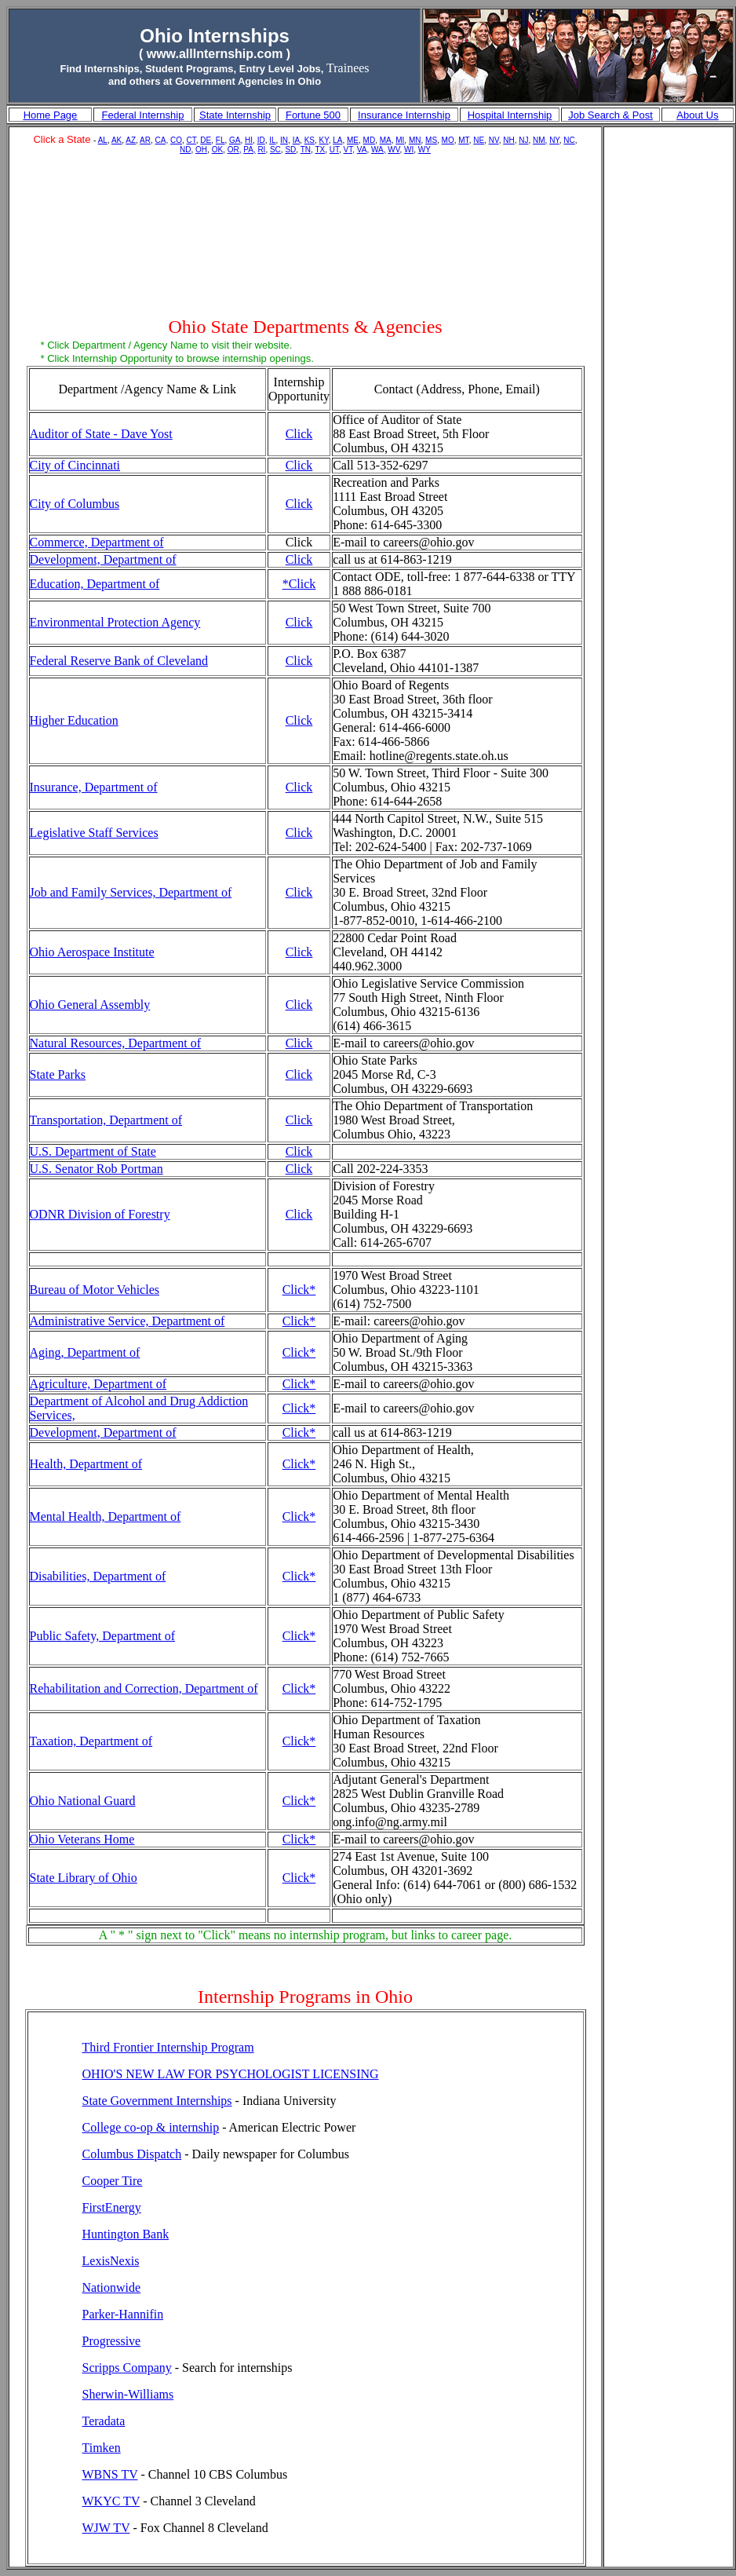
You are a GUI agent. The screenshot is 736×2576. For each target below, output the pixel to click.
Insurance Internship (404, 115)
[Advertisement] (306, 237)
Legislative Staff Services (94, 832)
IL (272, 140)
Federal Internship (143, 115)
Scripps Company (127, 2367)
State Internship (235, 115)
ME (353, 140)
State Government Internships (157, 2100)
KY (324, 140)
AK (116, 140)
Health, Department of (86, 1464)
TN (306, 149)
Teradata (104, 2421)
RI (261, 149)
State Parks (58, 1074)
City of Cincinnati (75, 465)
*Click (299, 583)
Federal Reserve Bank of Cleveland (119, 660)
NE (478, 140)
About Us (697, 115)
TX (320, 149)
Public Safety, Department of (103, 1635)
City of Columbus (75, 503)
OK (217, 149)
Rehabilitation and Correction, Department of (144, 1688)
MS (431, 140)
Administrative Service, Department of (127, 1321)
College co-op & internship (151, 2127)
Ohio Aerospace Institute (92, 952)
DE (205, 140)
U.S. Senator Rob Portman (96, 1168)
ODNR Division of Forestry (100, 1214)
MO (448, 140)
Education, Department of (95, 583)
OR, (235, 149)
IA (296, 140)
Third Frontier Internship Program (168, 2047)
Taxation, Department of (91, 1741)
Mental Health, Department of (105, 1516)
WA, (378, 149)
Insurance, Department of (94, 787)
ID (261, 140)
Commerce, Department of (97, 542)
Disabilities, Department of (98, 1576)
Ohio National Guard (83, 1800)
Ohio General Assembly (90, 1004)
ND (185, 149)
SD (290, 149)
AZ (131, 140)
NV (494, 140)
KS (309, 140)
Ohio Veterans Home (82, 1839)
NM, (540, 140)
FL (220, 140)
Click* (299, 1289)
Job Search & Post (610, 115)
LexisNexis (111, 2260)
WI (409, 149)
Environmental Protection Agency (115, 622)
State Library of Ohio (83, 1877)
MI (399, 140)
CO (176, 140)
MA (386, 140)
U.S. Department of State (93, 1151)
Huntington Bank (125, 2234)
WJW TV (106, 2527)
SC (275, 149)
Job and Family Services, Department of (131, 892)
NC (568, 140)
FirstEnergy (111, 2207)
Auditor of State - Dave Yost (101, 433)
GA (234, 140)
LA (337, 140)
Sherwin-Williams (128, 2394)
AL (102, 140)
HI (249, 140)
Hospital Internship (510, 115)
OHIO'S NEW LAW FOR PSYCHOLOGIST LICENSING (230, 2074)
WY (424, 149)
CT (191, 140)
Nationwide (111, 2287)
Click (299, 433)
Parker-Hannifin (123, 2314)
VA (362, 149)
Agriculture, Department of (98, 1383)
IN (284, 140)
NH (508, 140)
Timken (101, 2447)
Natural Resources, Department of (116, 1043)
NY (554, 140)
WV (393, 149)
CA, (162, 140)
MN (415, 140)
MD (369, 140)
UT (334, 149)
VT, (349, 149)
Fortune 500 (313, 115)
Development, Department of (103, 559)
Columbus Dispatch (132, 2154)
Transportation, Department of (106, 1120)
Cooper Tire (112, 2180)
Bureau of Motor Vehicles (94, 1289)
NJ (523, 140)
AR (145, 140)
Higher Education (74, 720)
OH (201, 149)
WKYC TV (111, 2501)
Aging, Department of (85, 1352)
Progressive (111, 2341)
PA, (249, 149)
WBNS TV (110, 2474)
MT (463, 140)
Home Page (51, 115)
